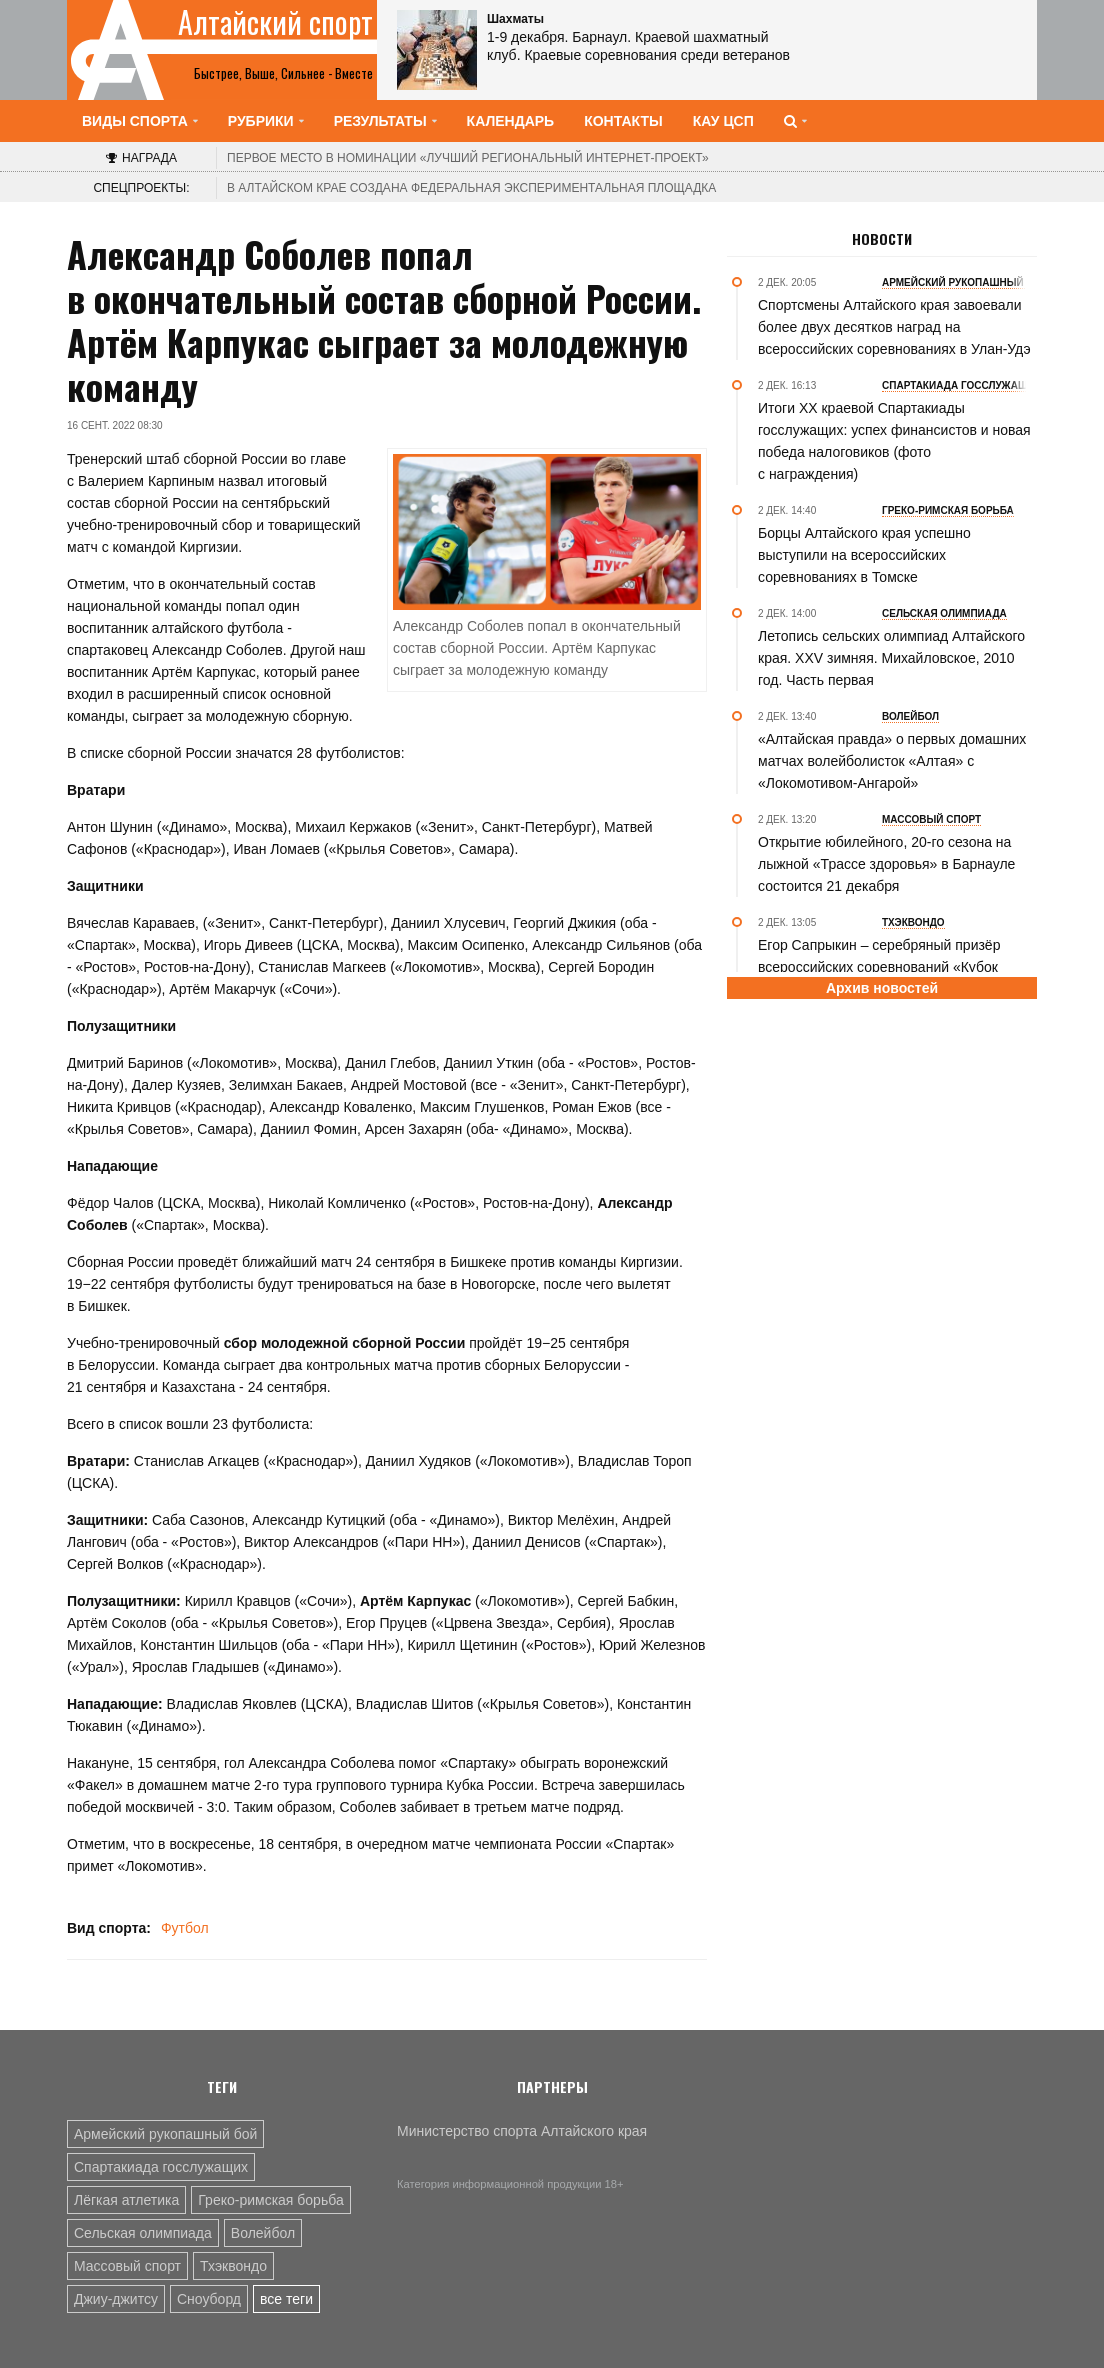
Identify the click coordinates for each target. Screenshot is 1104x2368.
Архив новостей (882, 988)
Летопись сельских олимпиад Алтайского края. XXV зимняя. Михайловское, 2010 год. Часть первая (891, 658)
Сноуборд (209, 2299)
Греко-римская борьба (270, 2200)
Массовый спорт (127, 2266)
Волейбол (263, 2233)
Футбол (185, 1928)
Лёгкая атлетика (126, 2200)
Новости (882, 239)
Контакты (623, 121)
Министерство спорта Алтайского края (522, 2131)
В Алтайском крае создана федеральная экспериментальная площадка (471, 188)
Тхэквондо (233, 2266)
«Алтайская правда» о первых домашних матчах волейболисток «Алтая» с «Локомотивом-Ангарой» (892, 761)
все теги (286, 2299)
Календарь (511, 121)
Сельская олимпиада (143, 2233)
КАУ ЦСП (723, 121)
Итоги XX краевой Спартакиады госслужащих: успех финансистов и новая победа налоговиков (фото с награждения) (894, 441)
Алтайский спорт (275, 22)
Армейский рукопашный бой (165, 2134)
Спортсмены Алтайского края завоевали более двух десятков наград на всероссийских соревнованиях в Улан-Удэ (894, 327)
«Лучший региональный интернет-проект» (468, 158)
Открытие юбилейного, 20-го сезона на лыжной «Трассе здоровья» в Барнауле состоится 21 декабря (886, 864)
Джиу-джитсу (116, 2299)
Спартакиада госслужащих (161, 2167)
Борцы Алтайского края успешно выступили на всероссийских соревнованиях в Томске (864, 555)
